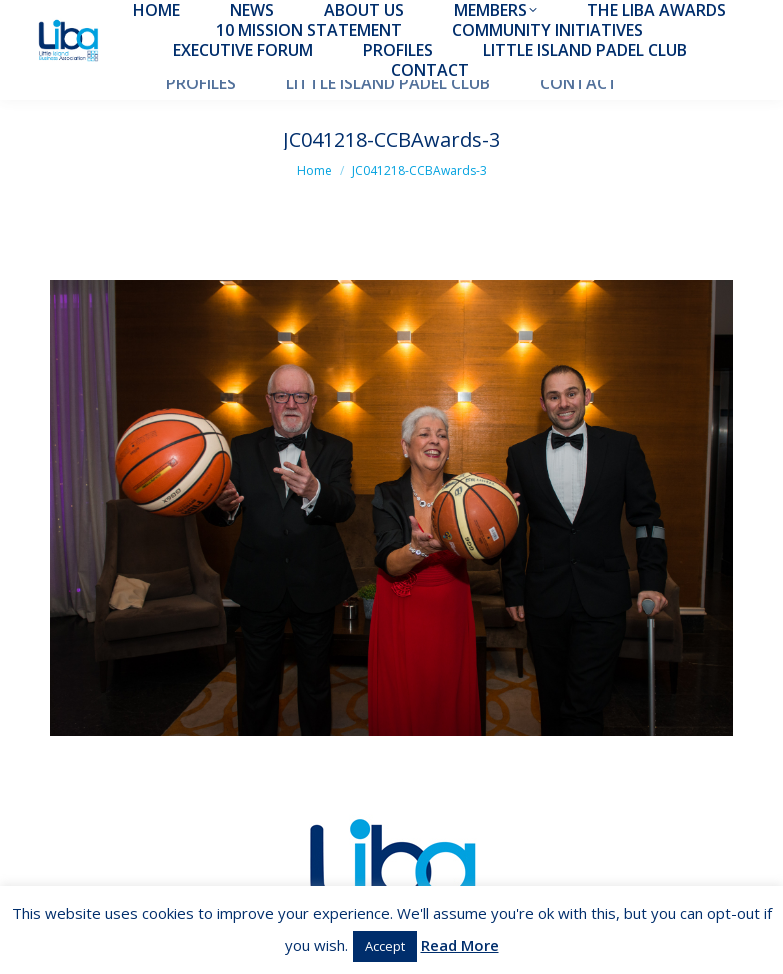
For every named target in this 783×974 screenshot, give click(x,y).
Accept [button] (385, 946)
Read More (460, 945)
